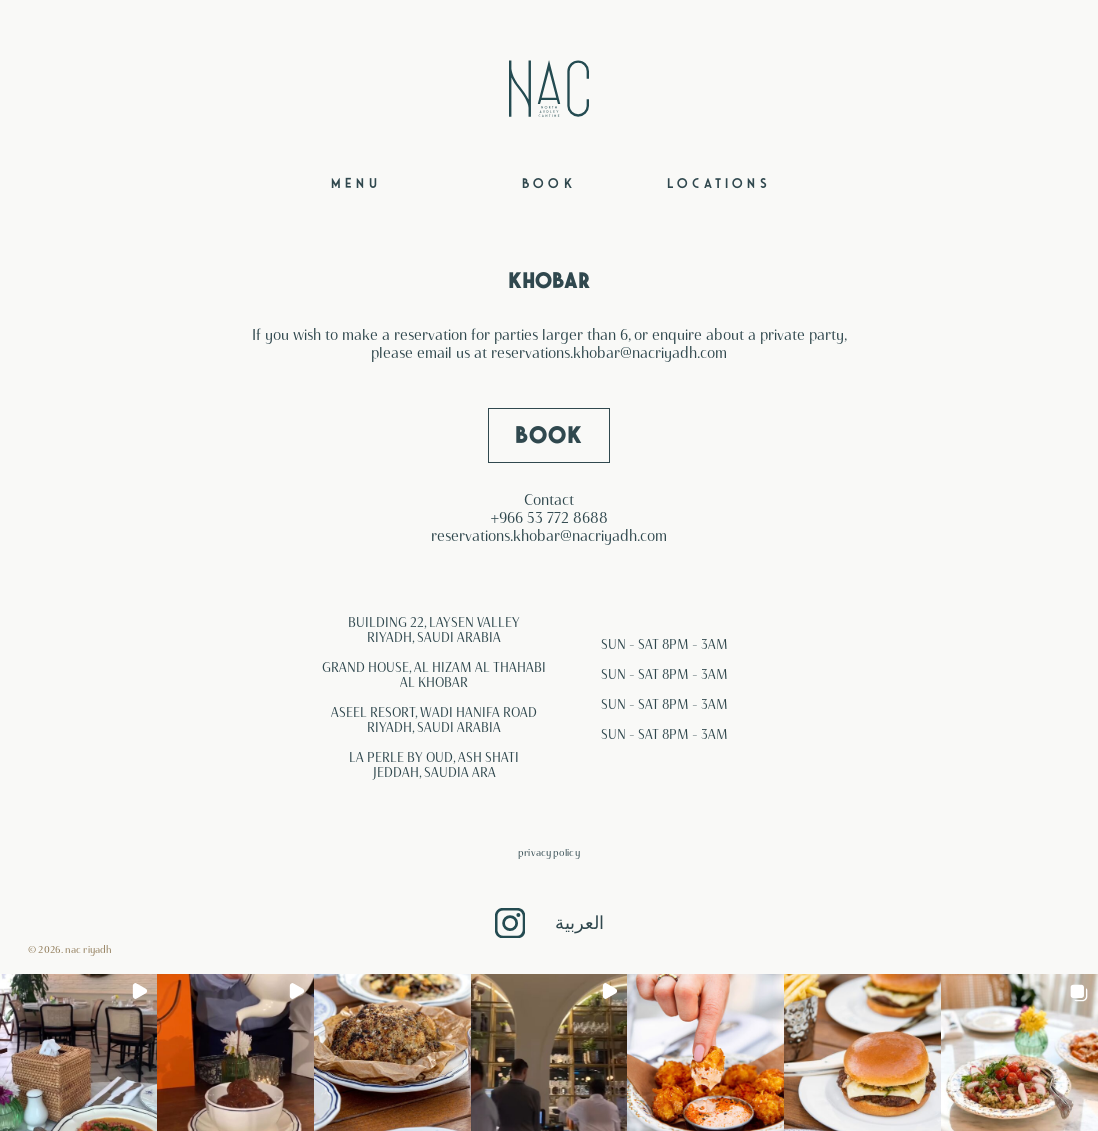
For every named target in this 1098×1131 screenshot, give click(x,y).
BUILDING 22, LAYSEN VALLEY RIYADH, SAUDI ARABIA (434, 629)
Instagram (510, 923)
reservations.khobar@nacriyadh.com (609, 353)
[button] (78, 1052)
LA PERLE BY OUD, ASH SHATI (434, 757)
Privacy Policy (548, 852)
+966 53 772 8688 (549, 518)
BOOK (549, 435)
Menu (356, 184)
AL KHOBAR (434, 682)
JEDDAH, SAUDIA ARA (434, 772)
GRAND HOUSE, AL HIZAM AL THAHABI (434, 667)
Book (549, 184)
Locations (719, 184)
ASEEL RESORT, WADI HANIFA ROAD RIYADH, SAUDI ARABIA (434, 719)
